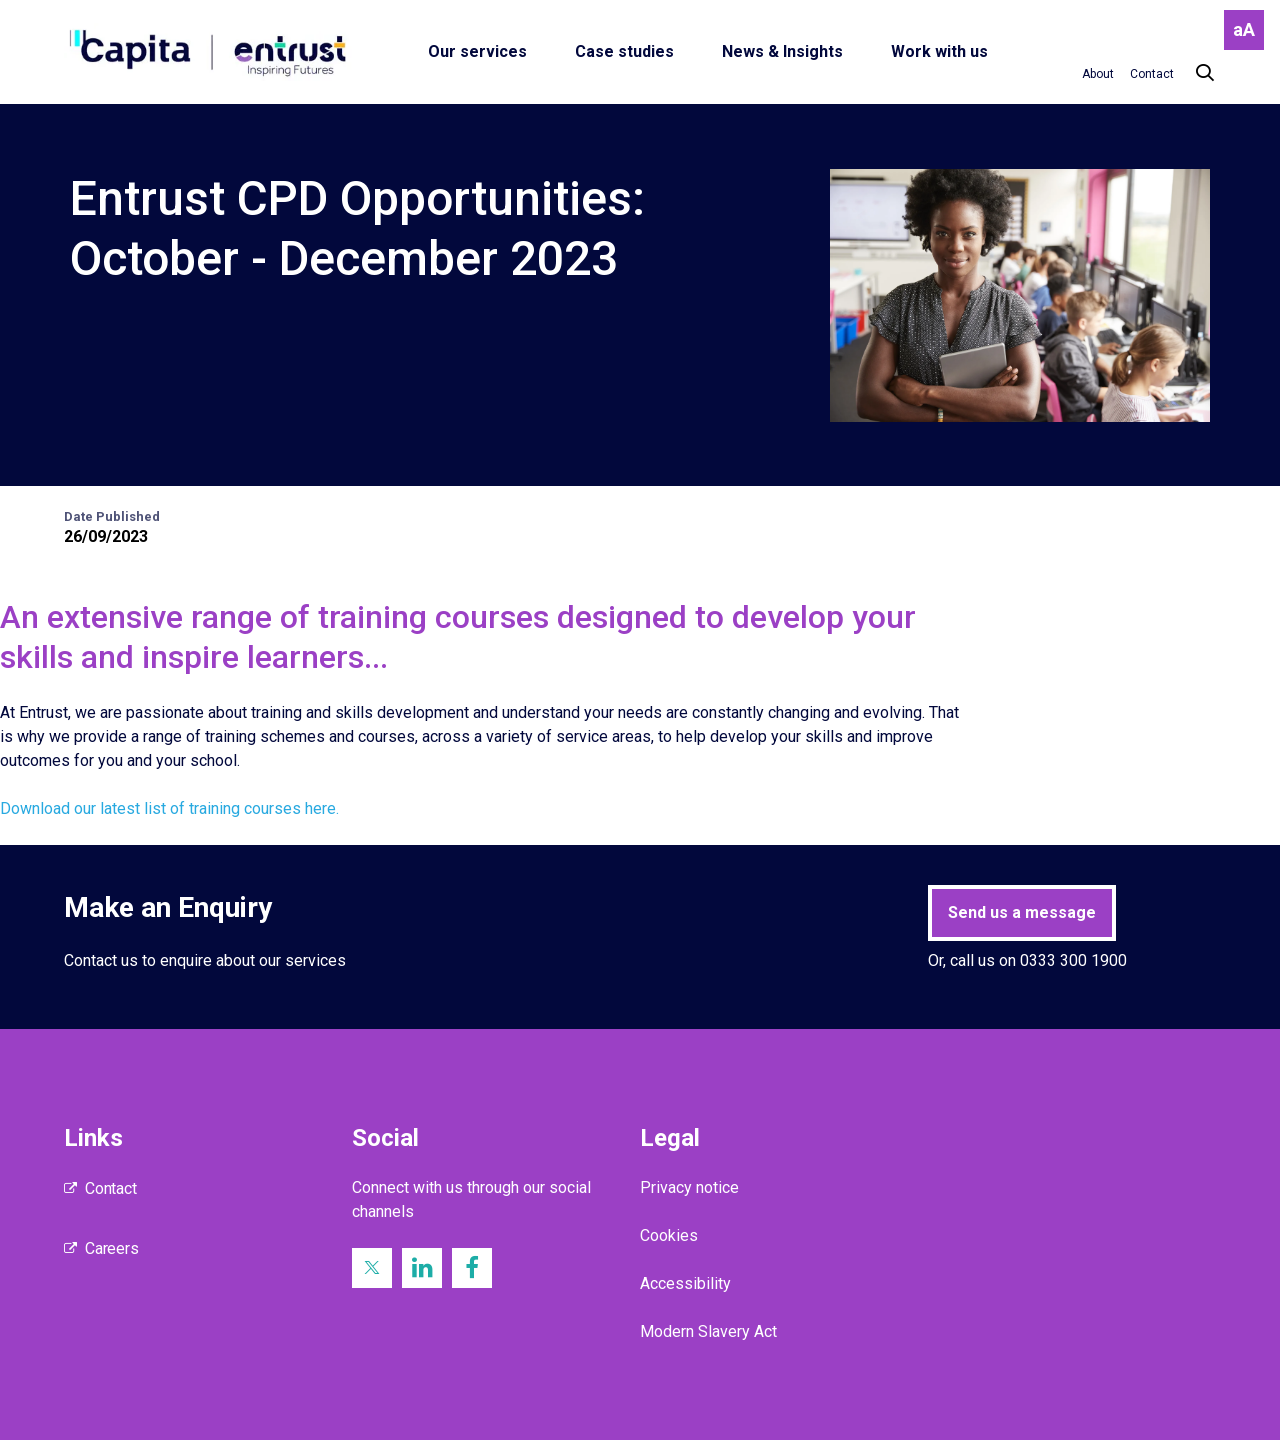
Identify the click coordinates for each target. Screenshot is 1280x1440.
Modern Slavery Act (708, 1331)
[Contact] (1152, 74)
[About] (1098, 74)
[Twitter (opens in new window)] (372, 1268)
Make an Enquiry (168, 907)
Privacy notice (689, 1187)
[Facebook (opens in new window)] (472, 1268)
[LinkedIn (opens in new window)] (422, 1268)
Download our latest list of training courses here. (169, 808)
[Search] (1195, 73)
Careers (112, 1248)
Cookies (669, 1235)
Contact (111, 1188)
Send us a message (1022, 912)
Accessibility (685, 1283)
